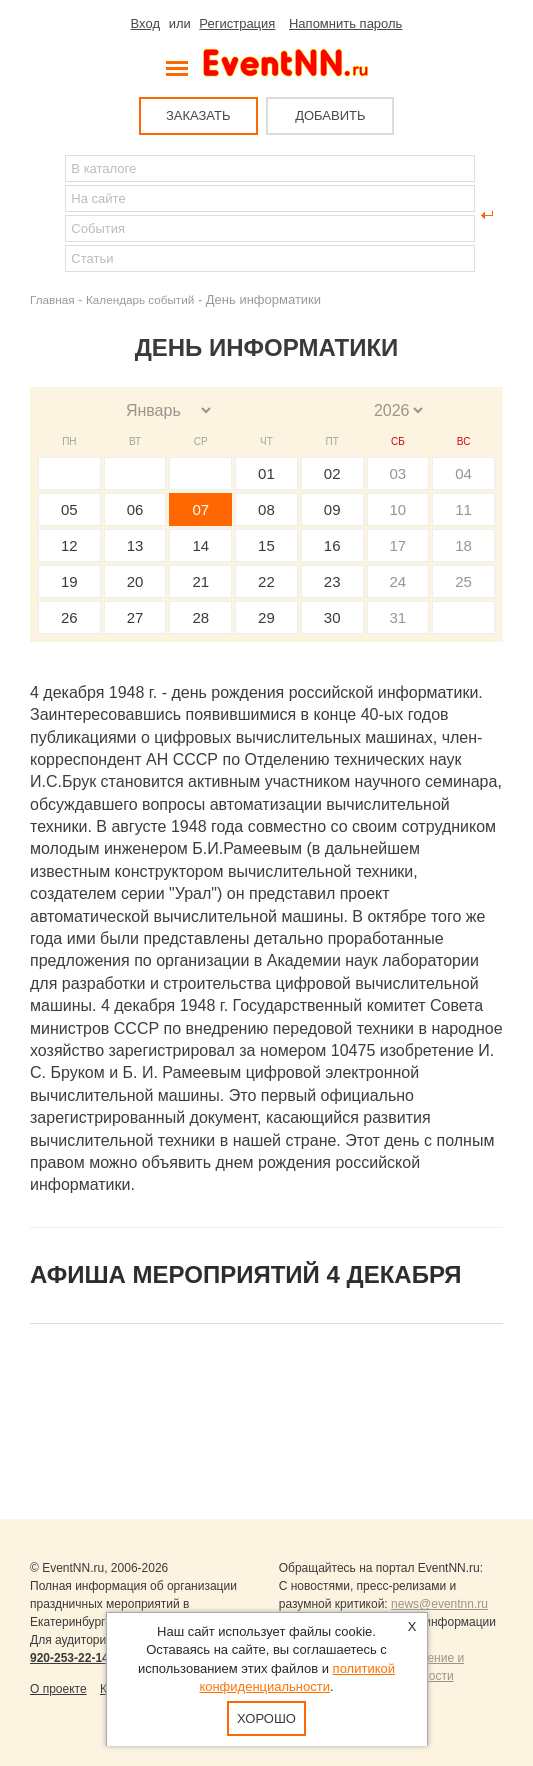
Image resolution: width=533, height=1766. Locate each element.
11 (463, 509)
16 (332, 545)
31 (398, 617)
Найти (46, 215)
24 (398, 581)
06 (135, 509)
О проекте (58, 1689)
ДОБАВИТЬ (330, 115)
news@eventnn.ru (439, 1604)
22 (266, 581)
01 (266, 473)
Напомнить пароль (345, 23)
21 (200, 581)
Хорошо (266, 1718)
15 (266, 545)
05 (69, 509)
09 (332, 509)
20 (135, 581)
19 (69, 581)
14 (200, 545)
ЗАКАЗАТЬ (198, 115)
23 (332, 581)
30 (332, 617)
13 (135, 545)
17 (398, 545)
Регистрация (237, 23)
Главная (52, 299)
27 (135, 617)
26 (69, 617)
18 (463, 545)
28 (200, 617)
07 (200, 509)
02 (332, 473)
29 (266, 617)
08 (266, 509)
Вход (145, 23)
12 (69, 545)
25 (463, 581)
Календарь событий (140, 299)
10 (398, 509)
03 (398, 473)
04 (463, 473)
